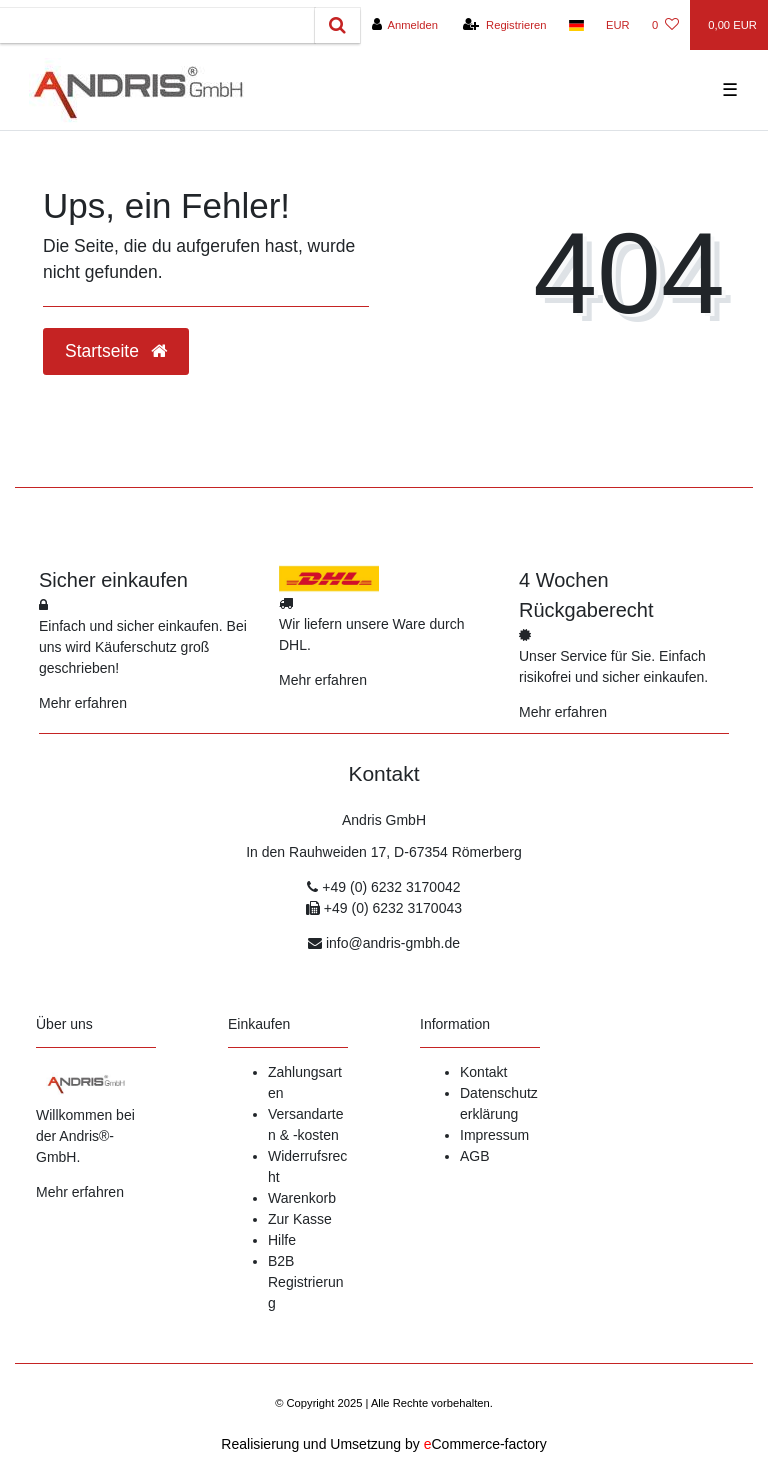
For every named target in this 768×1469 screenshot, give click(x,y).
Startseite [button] (116, 351)
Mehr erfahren (83, 703)
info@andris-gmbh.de (393, 943)
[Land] (576, 25)
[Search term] (157, 25)
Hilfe (282, 1240)
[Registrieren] (504, 25)
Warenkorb (302, 1198)
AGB (475, 1156)
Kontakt (483, 1072)
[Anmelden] (404, 25)
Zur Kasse (300, 1219)
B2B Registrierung (305, 1282)
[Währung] (618, 25)
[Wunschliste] (665, 25)
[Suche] (337, 25)
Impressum (494, 1135)
